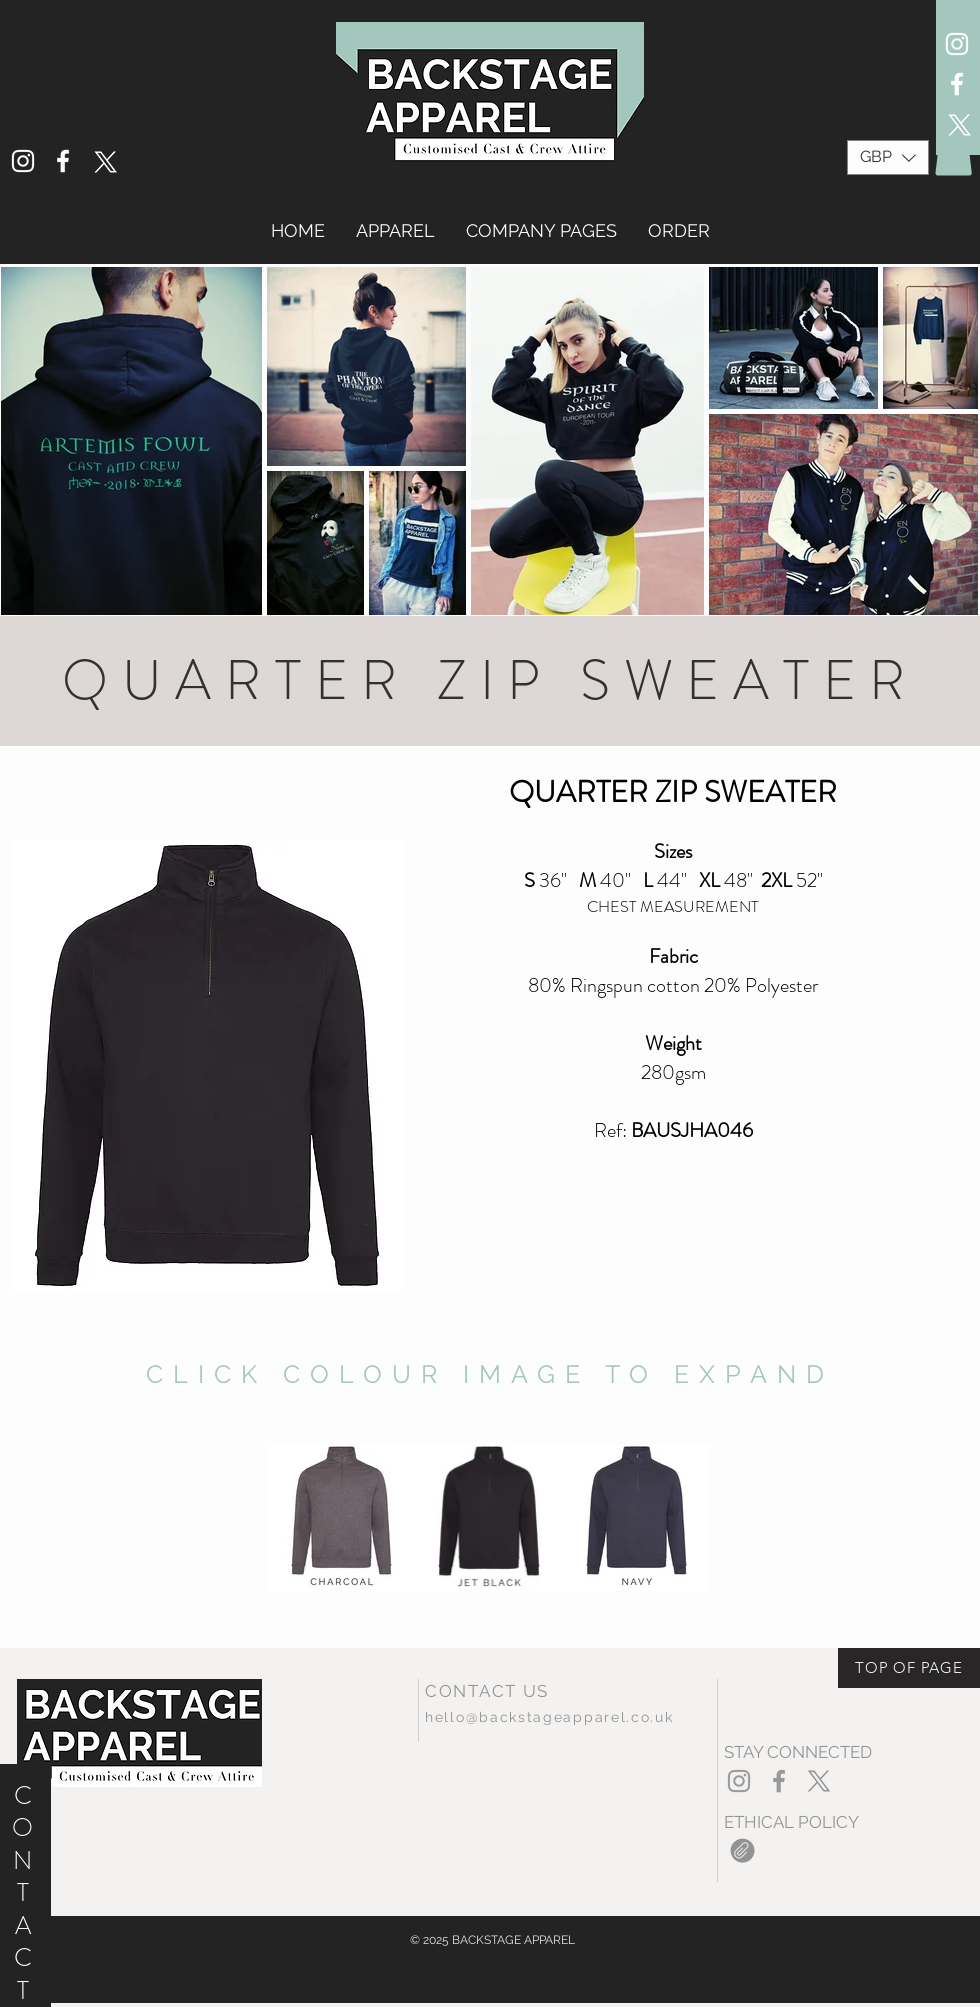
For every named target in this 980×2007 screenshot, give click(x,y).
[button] (888, 157)
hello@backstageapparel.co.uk (549, 1717)
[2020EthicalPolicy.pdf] (742, 1853)
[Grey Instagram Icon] (739, 1781)
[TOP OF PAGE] (909, 1668)
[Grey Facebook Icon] (779, 1781)
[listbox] (888, 157)
